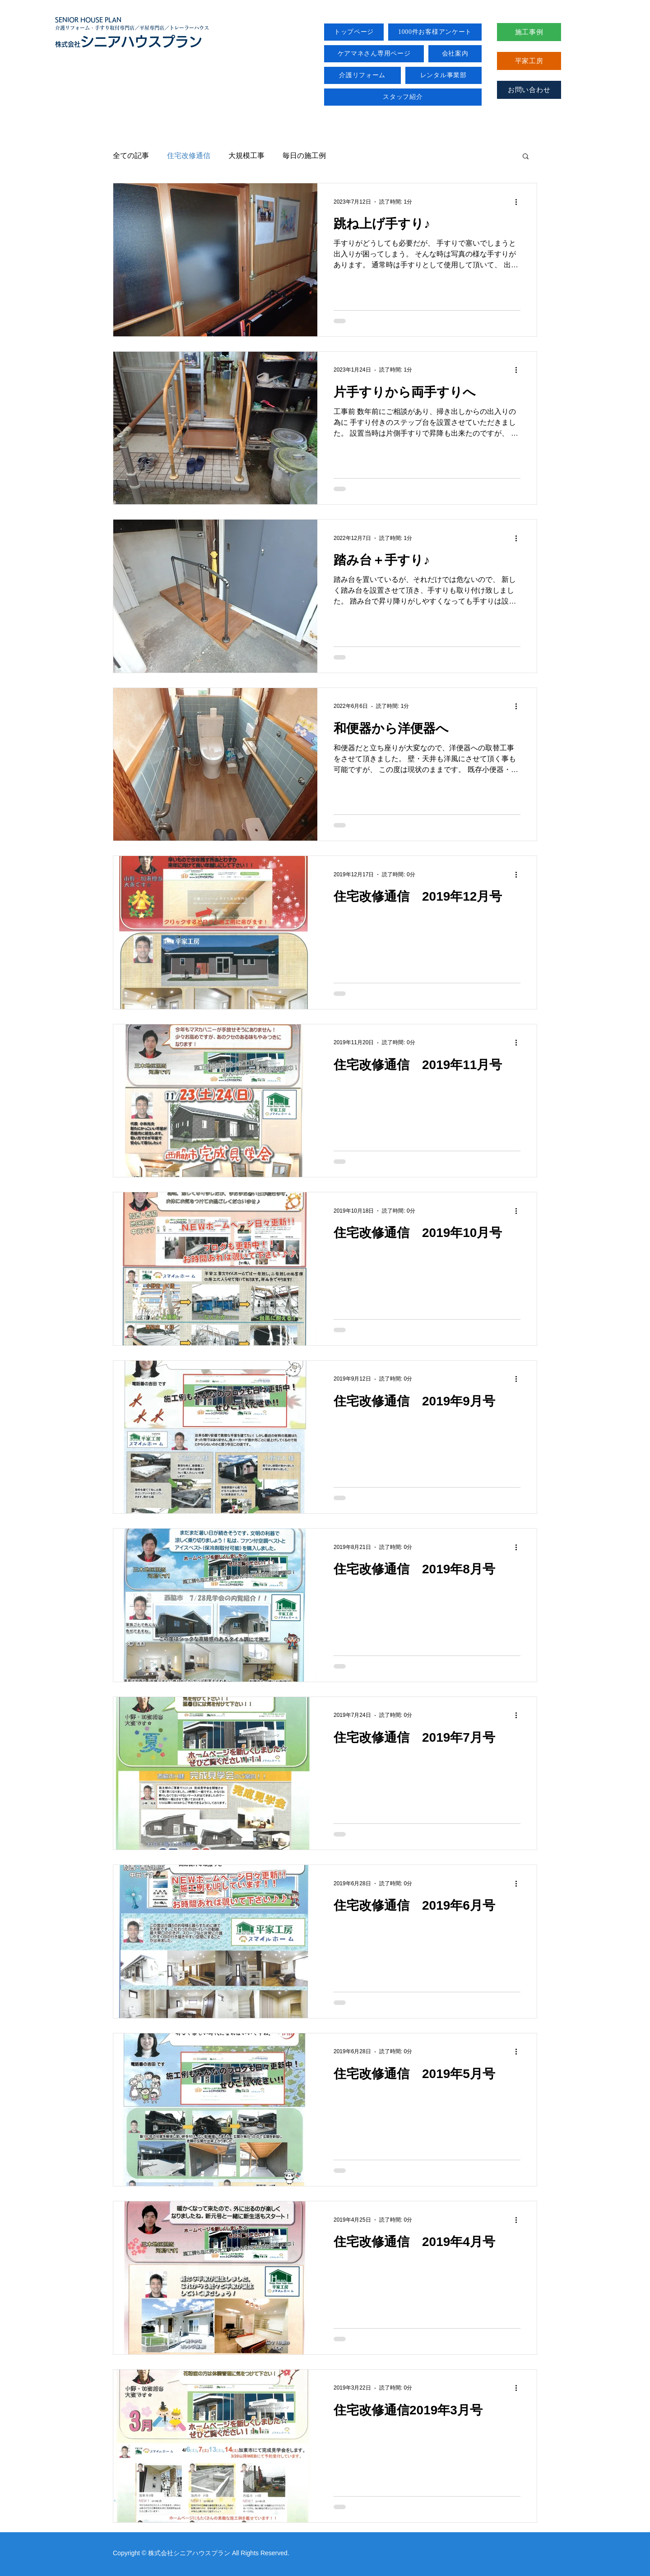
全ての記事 (131, 155)
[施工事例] (529, 32)
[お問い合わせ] (529, 90)
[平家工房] (529, 61)
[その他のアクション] (519, 201)
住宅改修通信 (188, 155)
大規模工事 (246, 155)
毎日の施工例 (304, 155)
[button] (525, 157)
